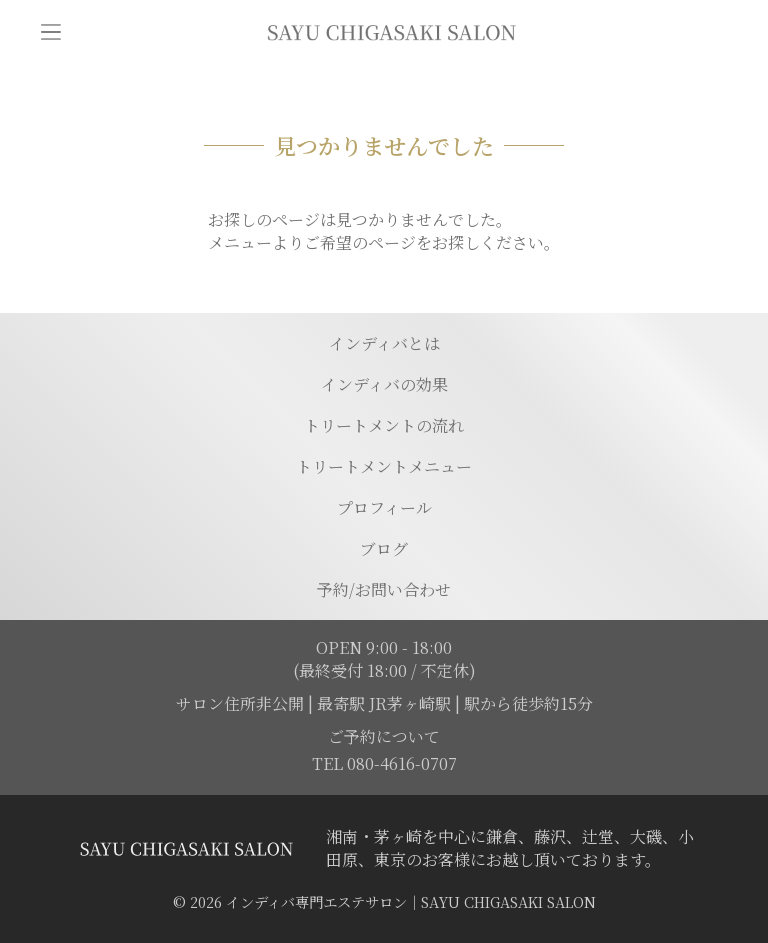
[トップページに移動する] (186, 848)
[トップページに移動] (391, 32)
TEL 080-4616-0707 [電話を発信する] (384, 763)
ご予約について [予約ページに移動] (384, 736)
